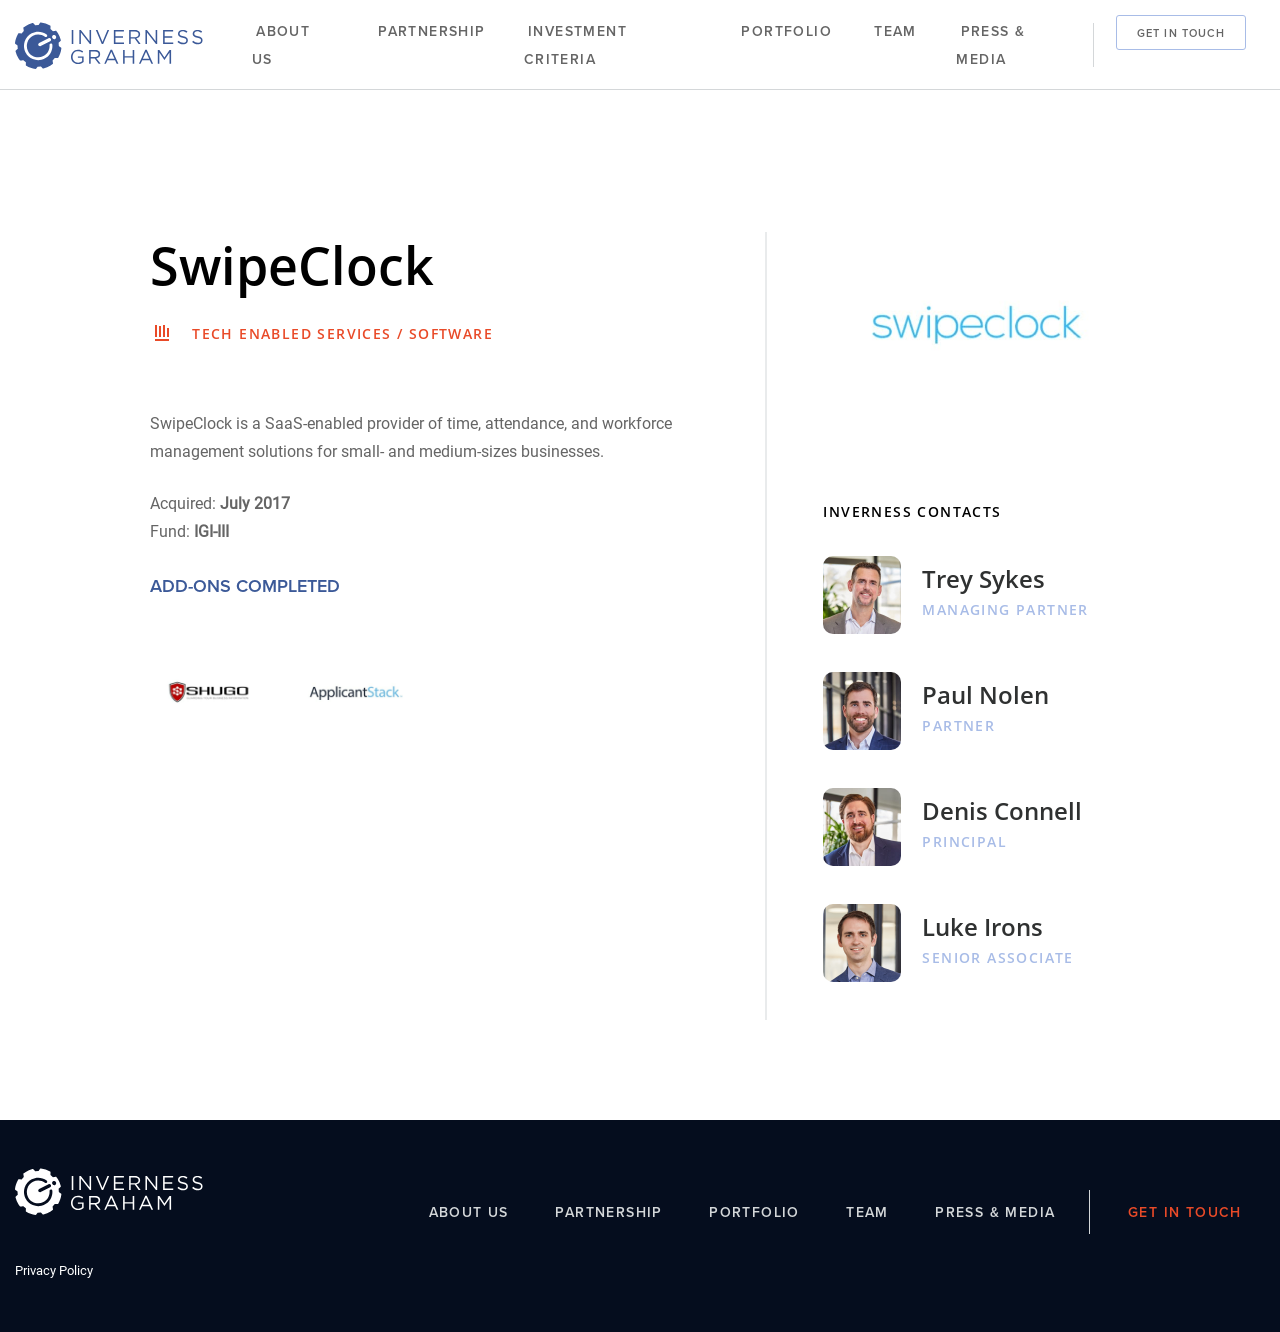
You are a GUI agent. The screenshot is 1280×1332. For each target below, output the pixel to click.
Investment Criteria (575, 45)
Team (895, 31)
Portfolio (786, 31)
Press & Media (990, 45)
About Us (281, 45)
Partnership (431, 31)
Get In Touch (1181, 32)
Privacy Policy (54, 1270)
